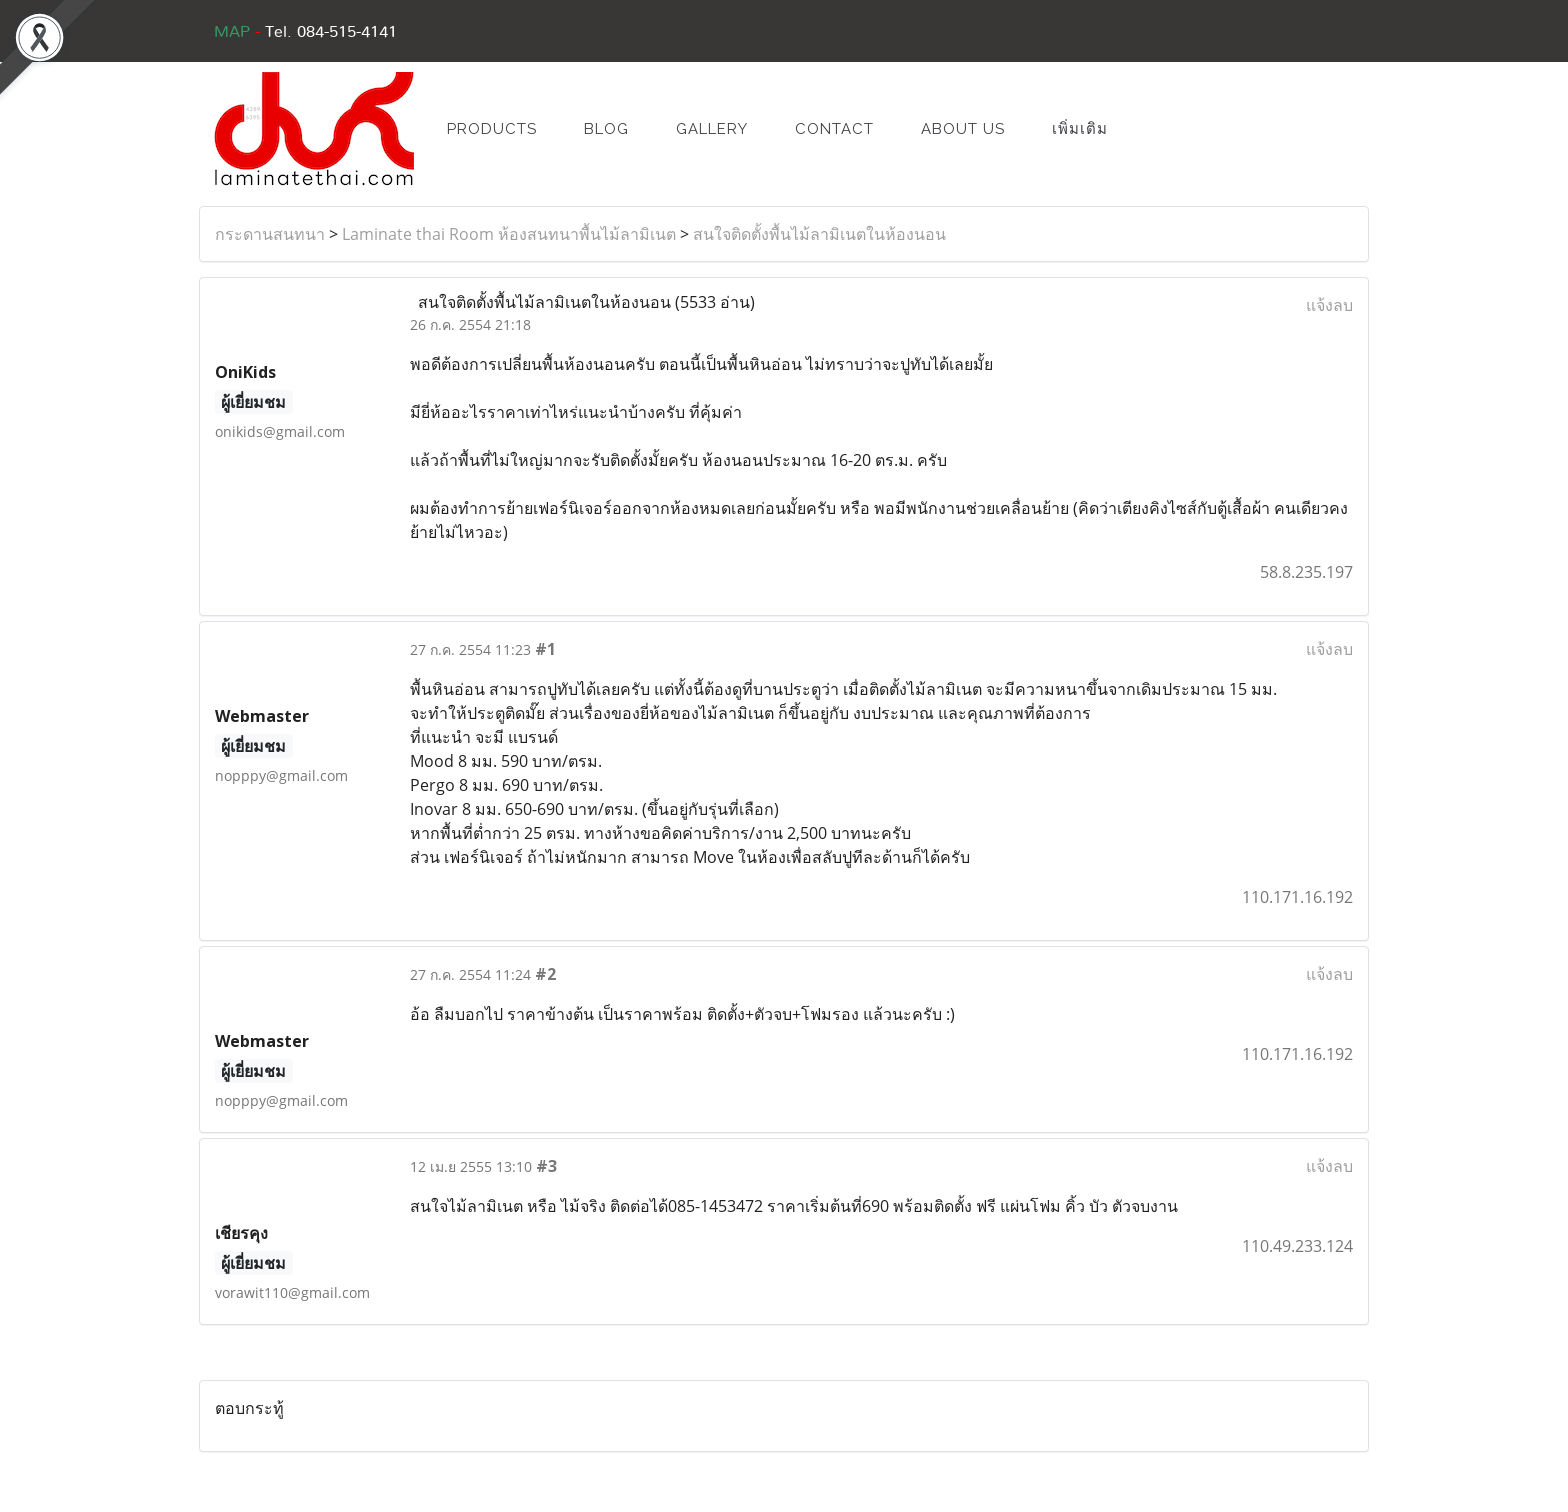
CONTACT (834, 129)
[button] (1161, 129)
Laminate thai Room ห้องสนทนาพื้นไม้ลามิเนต (509, 234)
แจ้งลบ (1329, 305)
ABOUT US (963, 129)
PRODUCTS (492, 129)
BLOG (606, 129)
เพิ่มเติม (1080, 129)
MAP (232, 32)
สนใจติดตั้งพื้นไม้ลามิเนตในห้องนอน (819, 234)
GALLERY (712, 129)
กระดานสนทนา (270, 234)
